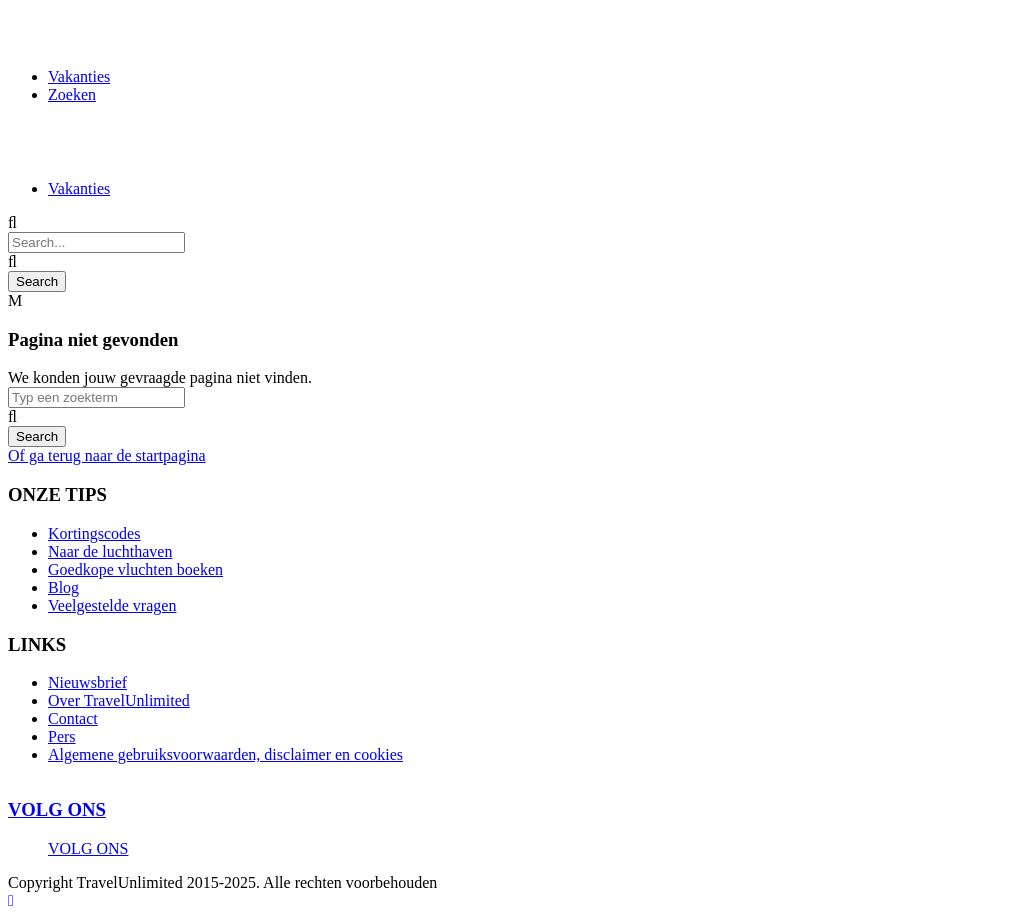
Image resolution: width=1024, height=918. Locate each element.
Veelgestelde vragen (112, 605)
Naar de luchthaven (110, 551)
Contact (73, 718)
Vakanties (79, 76)
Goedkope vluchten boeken (135, 569)
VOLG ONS (57, 809)
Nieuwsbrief (87, 682)
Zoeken (72, 94)
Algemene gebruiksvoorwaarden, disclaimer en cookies (225, 754)
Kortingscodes (94, 533)
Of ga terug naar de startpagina (107, 455)
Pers (62, 736)
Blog (63, 587)
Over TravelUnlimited (119, 700)
